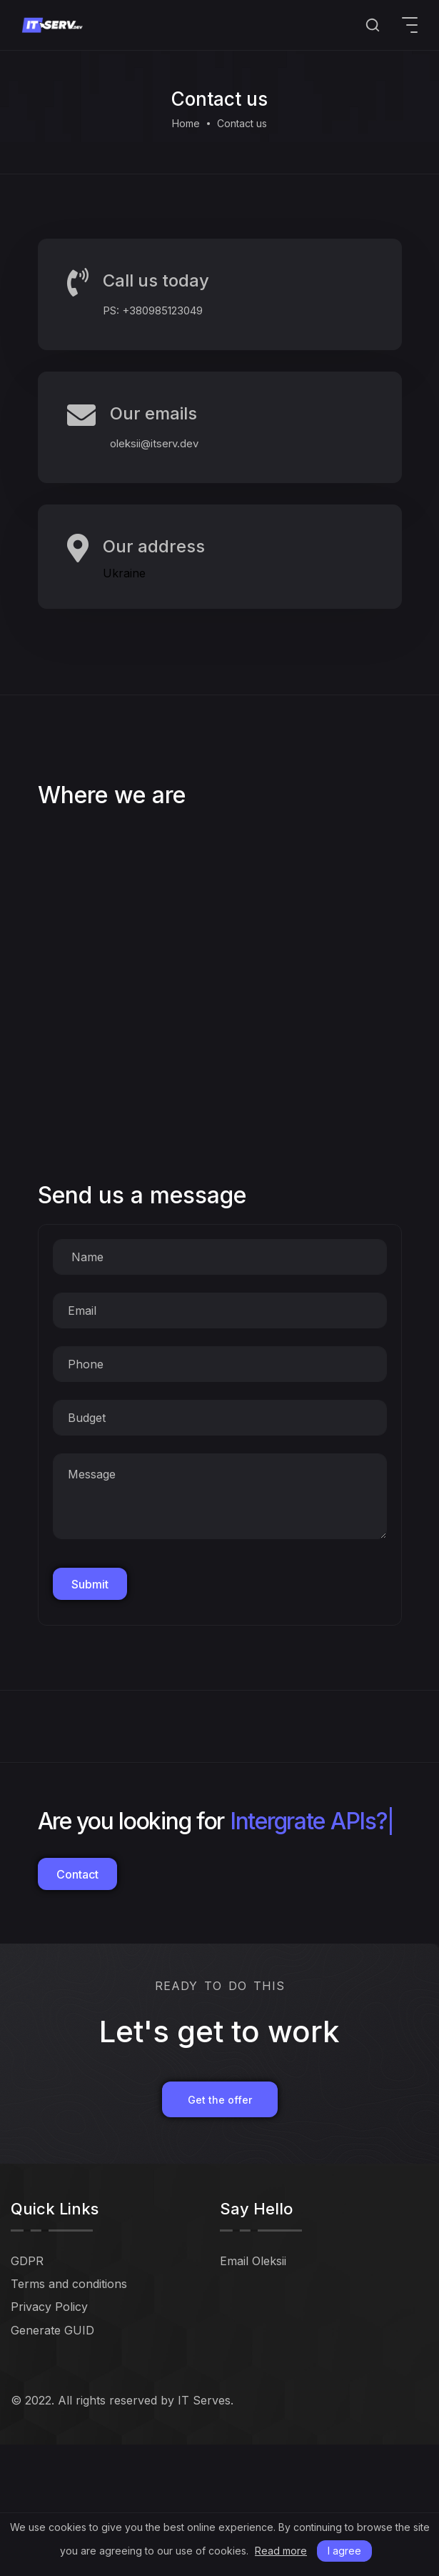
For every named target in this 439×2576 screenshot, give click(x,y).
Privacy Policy (49, 2306)
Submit (90, 1584)
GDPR (27, 2261)
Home (186, 123)
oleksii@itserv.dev (154, 443)
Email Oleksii (253, 2261)
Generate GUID (52, 2330)
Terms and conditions (69, 2284)
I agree (344, 2551)
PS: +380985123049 (153, 310)
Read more (281, 2551)
